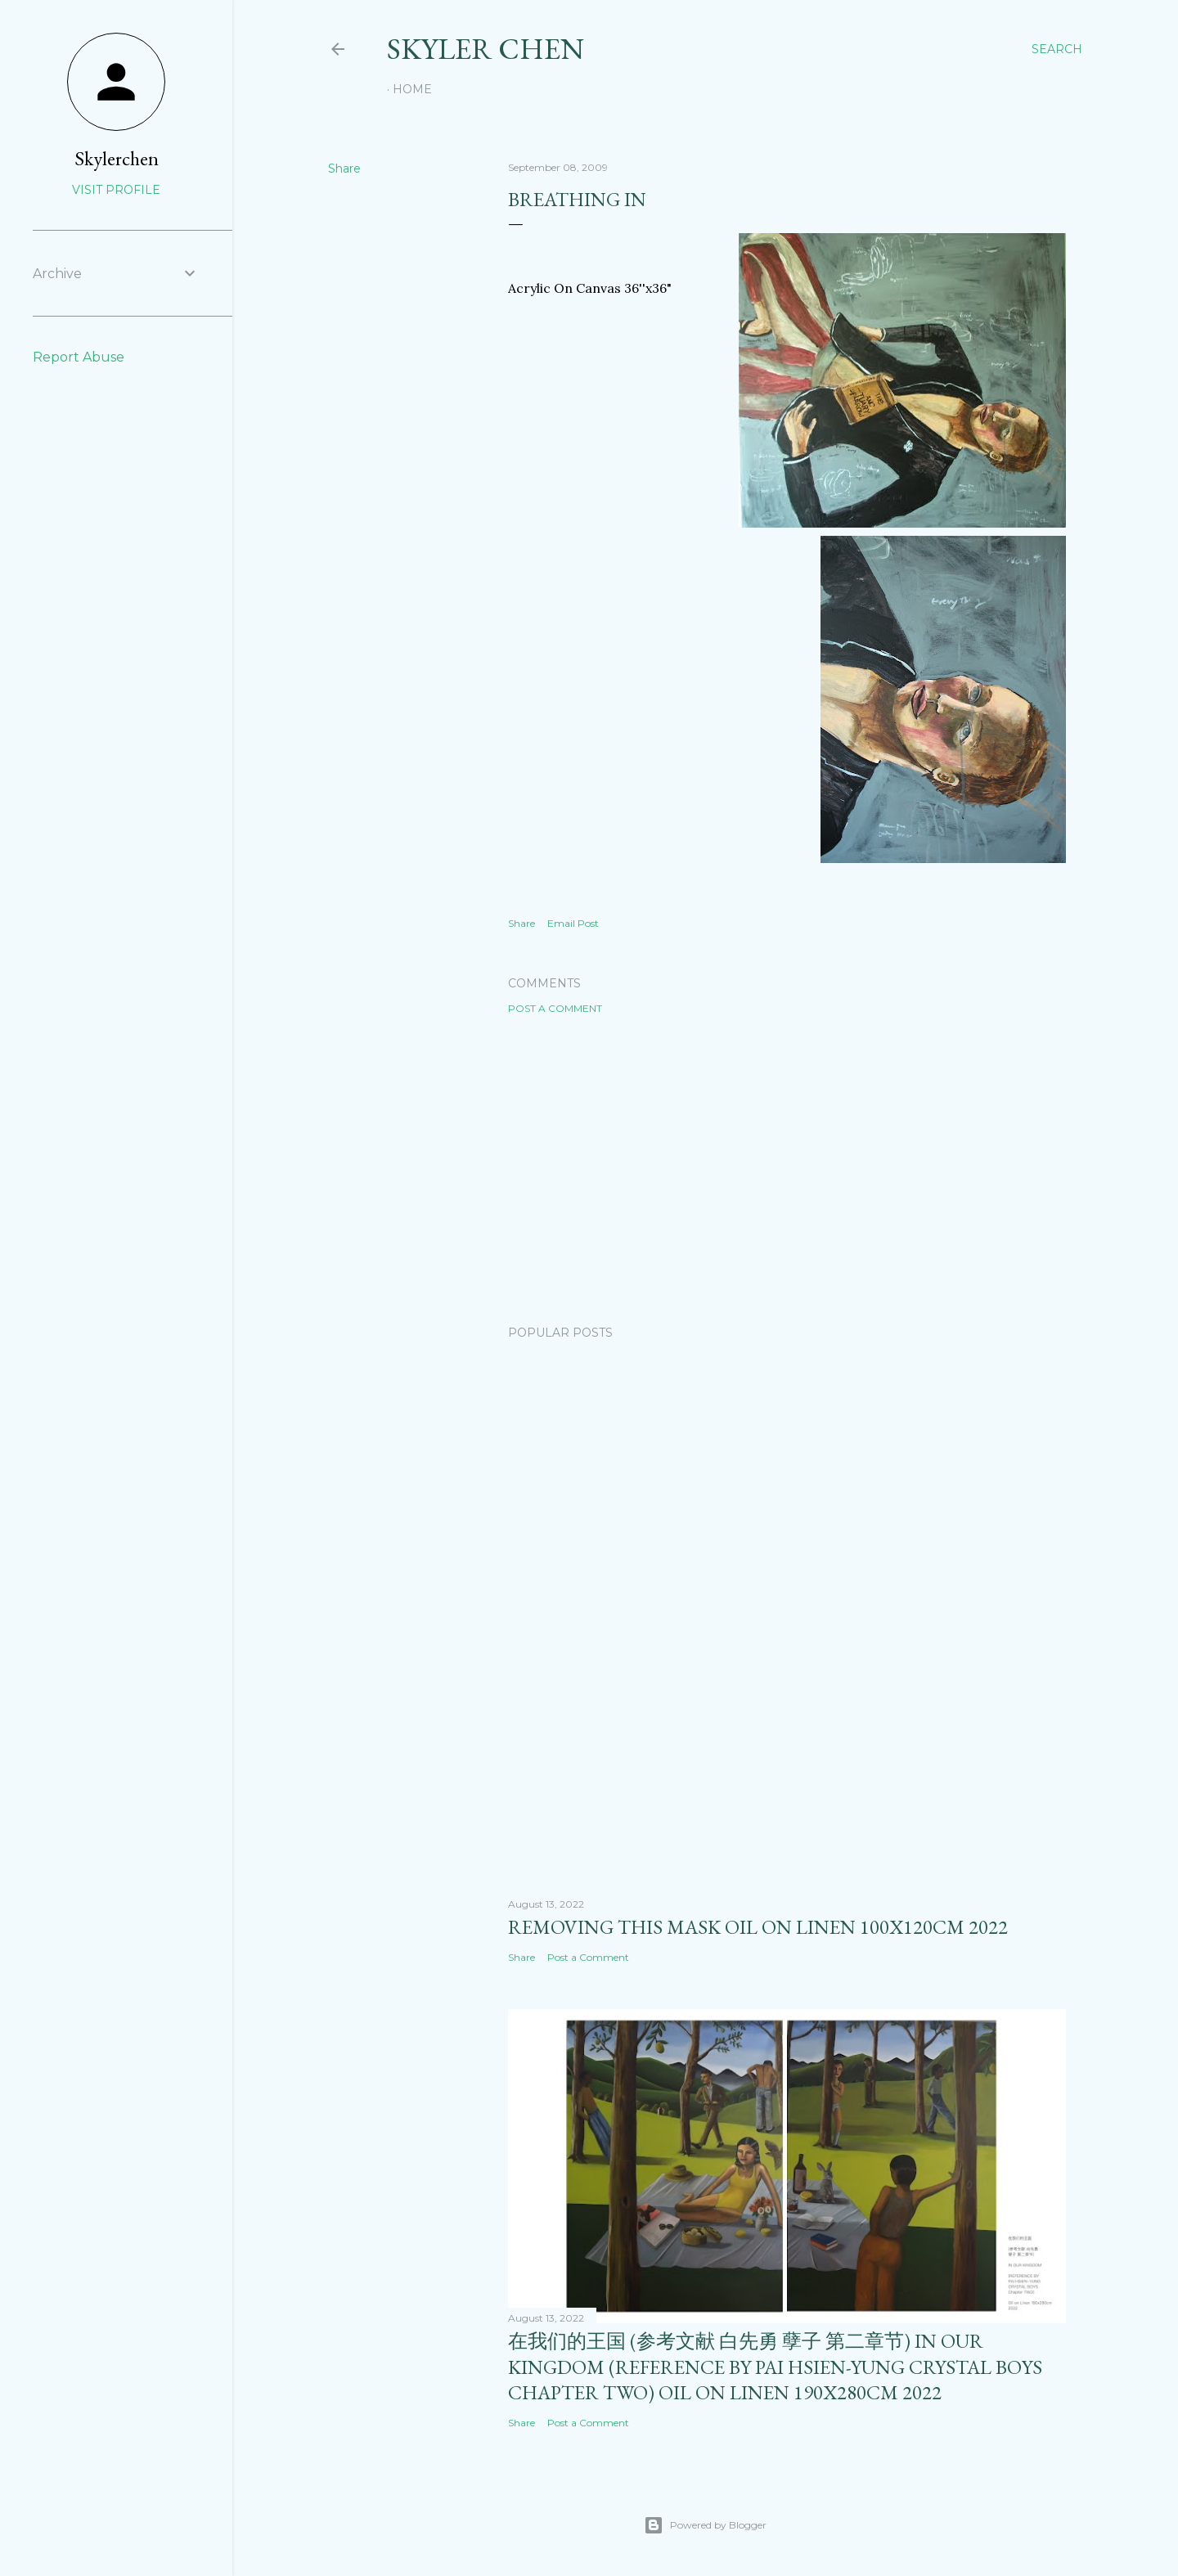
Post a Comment (555, 1008)
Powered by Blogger (705, 2525)
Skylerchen (116, 158)
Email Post (573, 923)
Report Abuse (78, 357)
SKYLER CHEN (485, 48)
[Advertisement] (787, 1169)
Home (412, 89)
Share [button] (344, 168)
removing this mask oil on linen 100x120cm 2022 (758, 1927)
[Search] (1057, 49)
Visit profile (116, 189)
